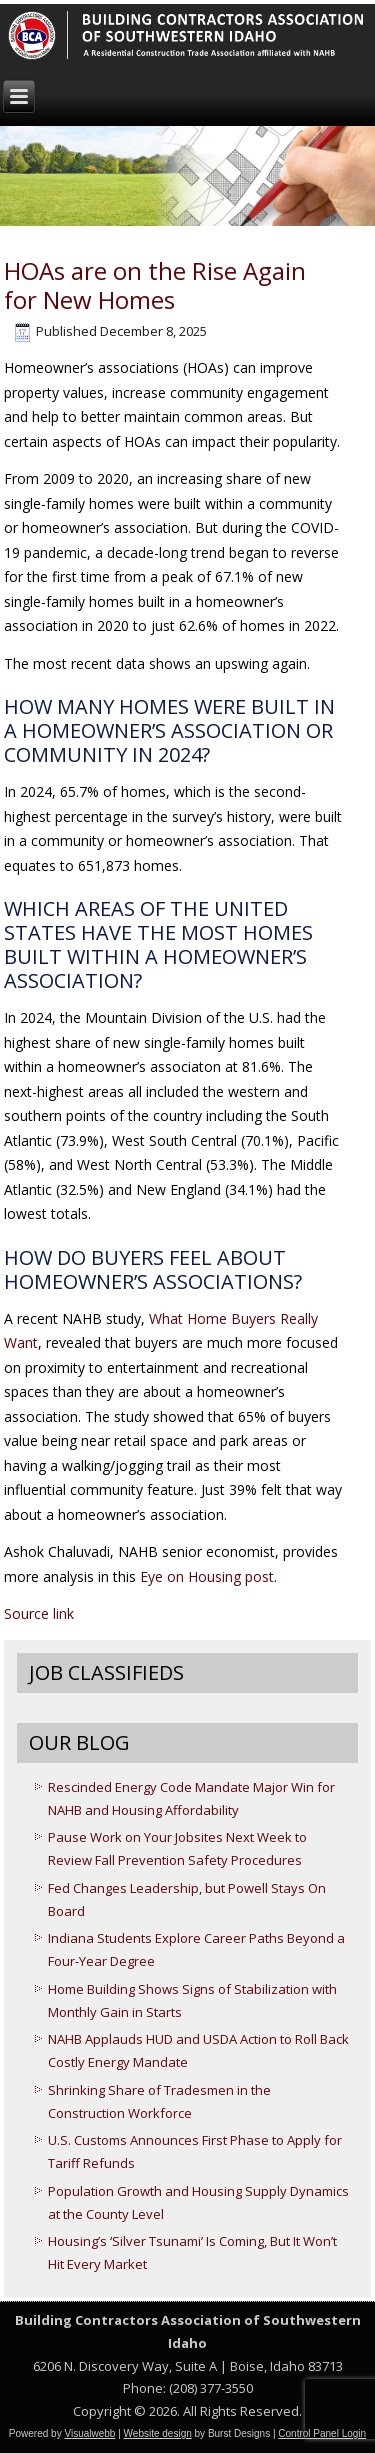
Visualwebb (89, 2433)
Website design (158, 2433)
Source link (39, 1613)
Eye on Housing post (207, 1576)
